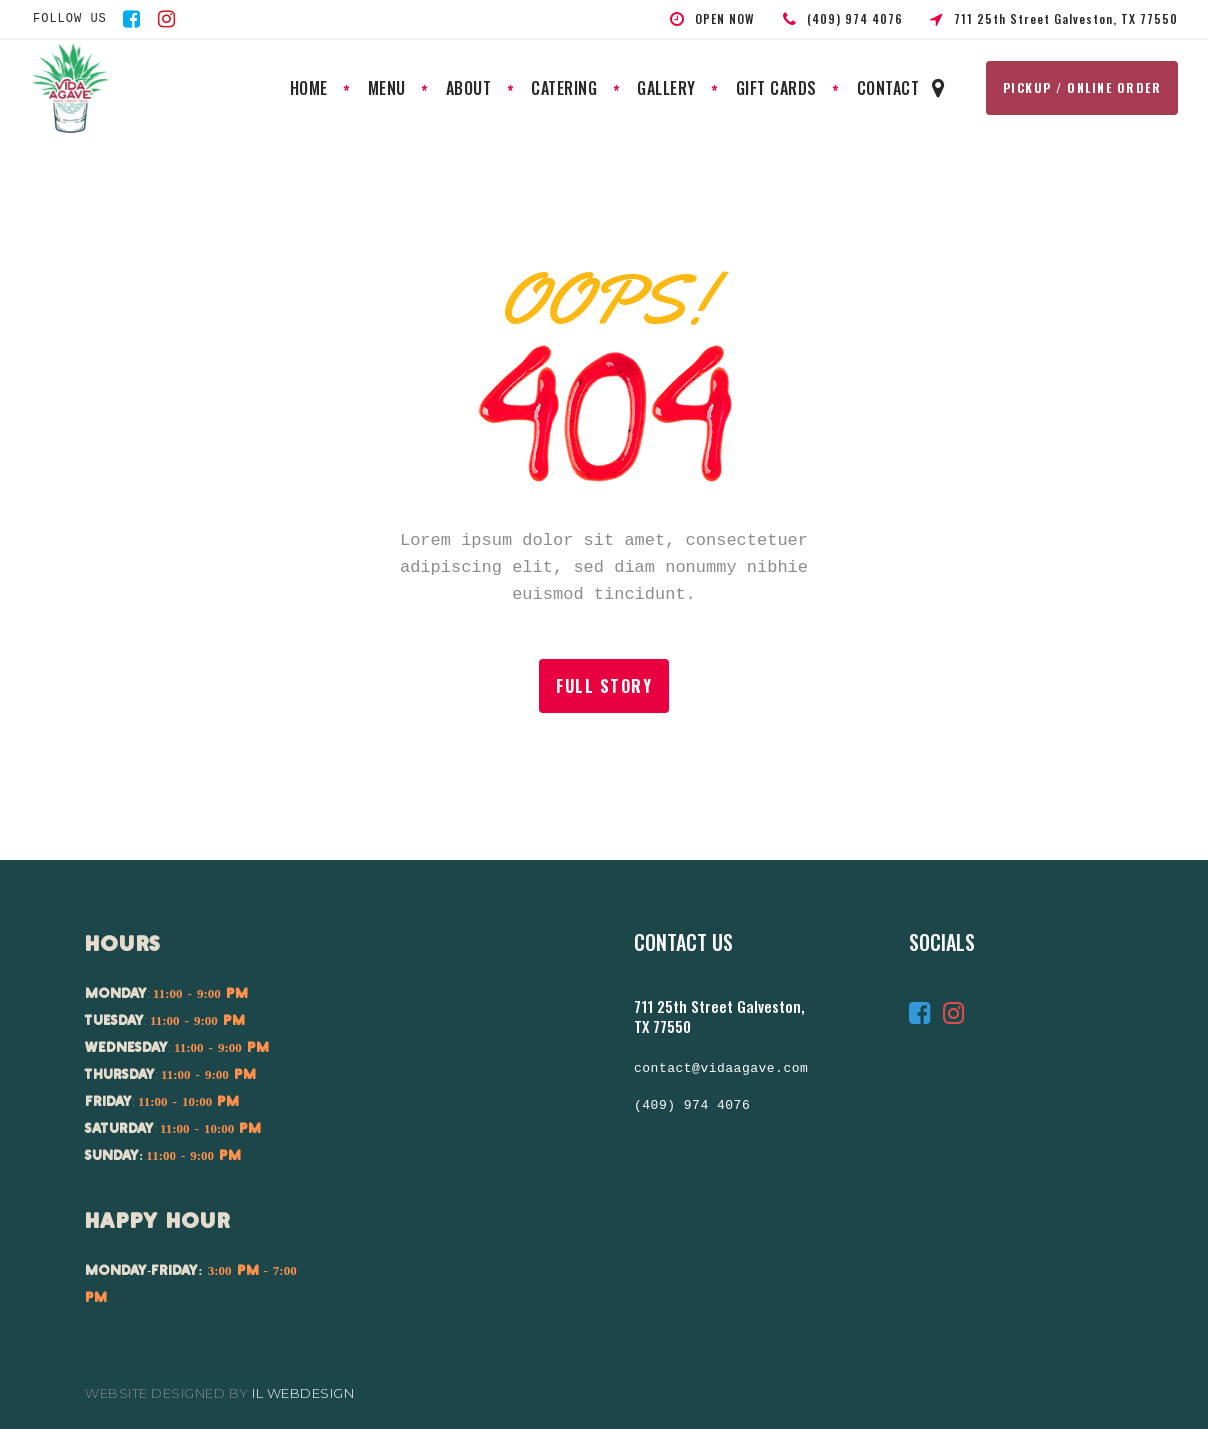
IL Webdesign (303, 1393)
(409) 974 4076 (692, 1106)
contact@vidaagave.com (721, 1069)
